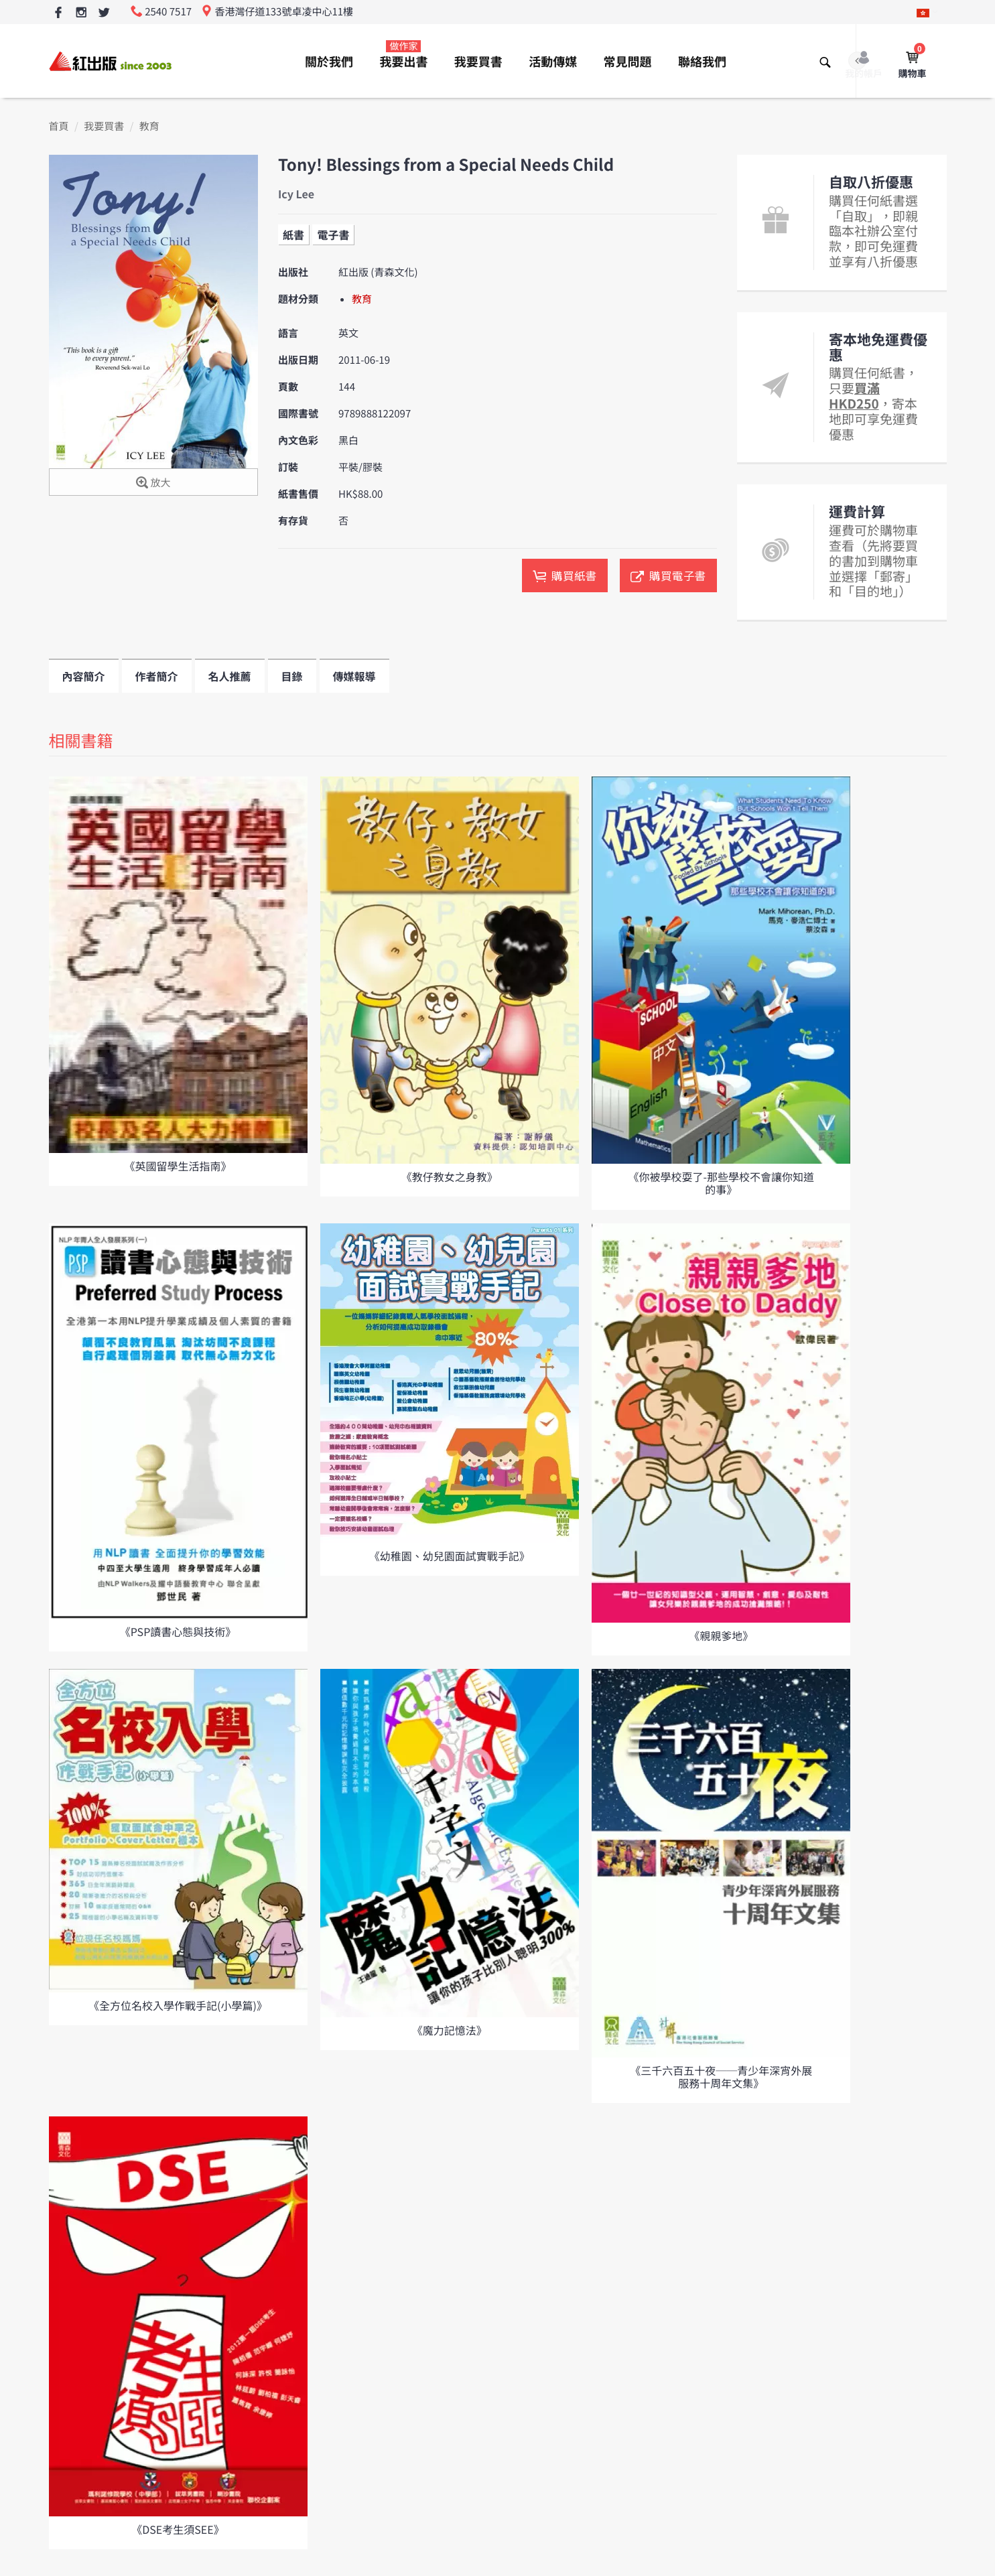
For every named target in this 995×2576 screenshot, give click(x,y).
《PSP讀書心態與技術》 (178, 1631)
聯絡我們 (702, 61)
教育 (149, 126)
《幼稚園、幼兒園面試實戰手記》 (449, 1556)
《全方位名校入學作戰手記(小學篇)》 (177, 2005)
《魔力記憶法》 (449, 2030)
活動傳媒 (553, 61)
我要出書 (403, 55)
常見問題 (628, 61)
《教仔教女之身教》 (449, 1176)
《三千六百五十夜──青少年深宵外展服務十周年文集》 (721, 2076)
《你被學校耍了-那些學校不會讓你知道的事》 (721, 1182)
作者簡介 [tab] (156, 676)
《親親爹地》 (721, 1635)
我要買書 (478, 61)
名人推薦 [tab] (229, 676)
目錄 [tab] (292, 676)
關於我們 (329, 61)
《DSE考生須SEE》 (177, 2529)
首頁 (59, 126)
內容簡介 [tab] (83, 676)
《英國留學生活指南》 (177, 1166)
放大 (153, 483)
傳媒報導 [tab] (354, 676)
